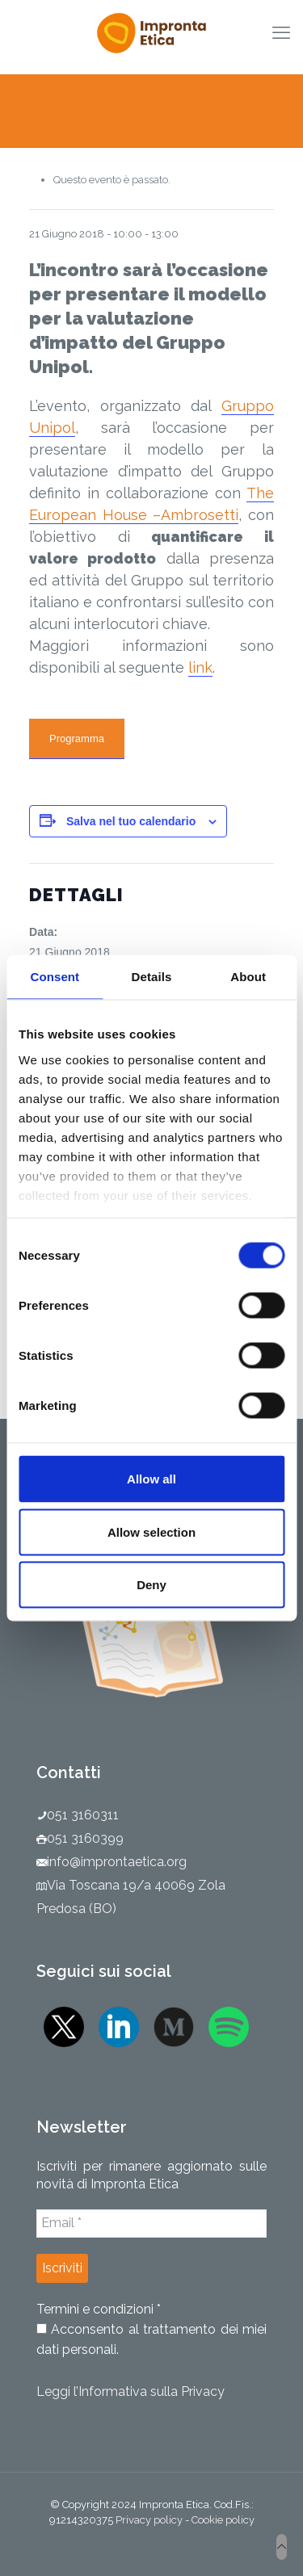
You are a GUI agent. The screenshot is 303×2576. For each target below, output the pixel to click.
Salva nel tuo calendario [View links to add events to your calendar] (131, 821)
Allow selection (151, 1531)
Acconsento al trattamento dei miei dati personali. (151, 2339)
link (200, 667)
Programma (76, 738)
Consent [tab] (54, 977)
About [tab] (248, 977)
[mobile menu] (281, 32)
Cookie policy (223, 2520)
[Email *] (151, 2223)
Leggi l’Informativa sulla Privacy (130, 2391)
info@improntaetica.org (117, 1861)
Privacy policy (149, 2520)
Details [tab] (152, 977)
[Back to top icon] (281, 2547)
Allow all (151, 1479)
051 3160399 (85, 1838)
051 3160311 (83, 1815)
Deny (151, 1585)
